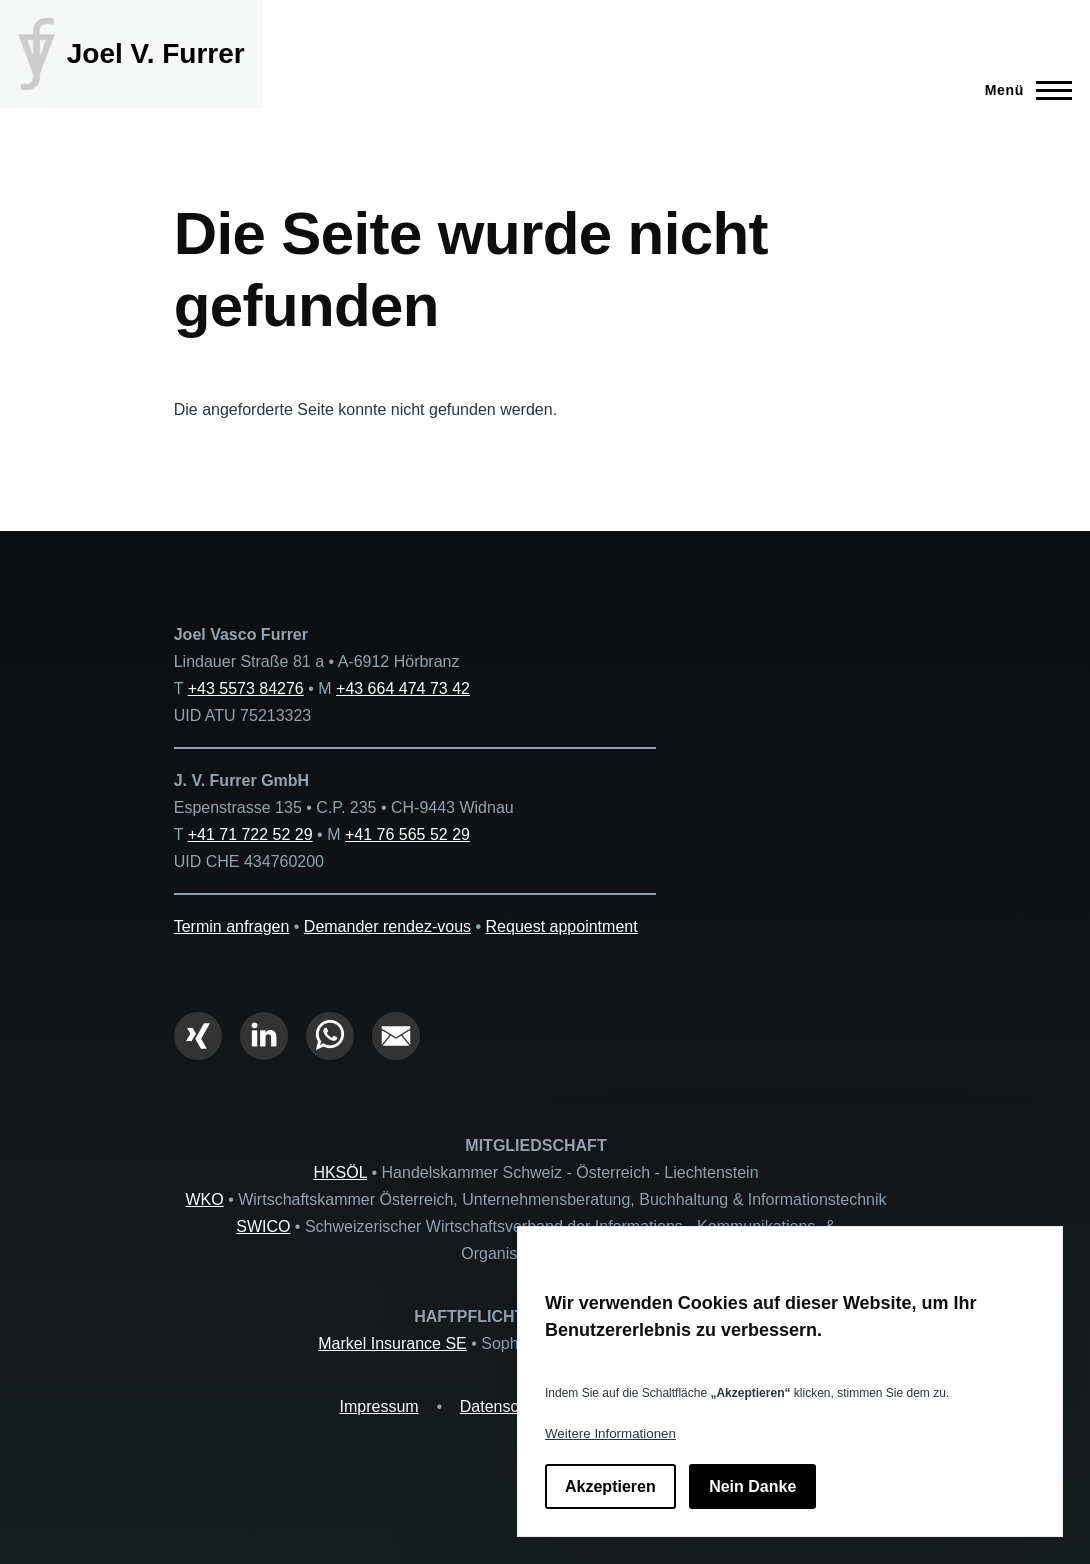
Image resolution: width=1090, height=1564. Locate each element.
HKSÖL (340, 1172)
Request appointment (562, 926)
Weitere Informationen (610, 1433)
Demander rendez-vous (387, 926)
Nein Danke (752, 1486)
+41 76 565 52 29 (407, 834)
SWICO (263, 1226)
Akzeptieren (610, 1486)
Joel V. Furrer (156, 53)
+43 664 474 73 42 (403, 688)
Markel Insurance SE (392, 1343)
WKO (204, 1199)
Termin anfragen (232, 926)
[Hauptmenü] (1022, 90)
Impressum (379, 1406)
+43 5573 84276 (246, 688)
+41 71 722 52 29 (250, 834)
